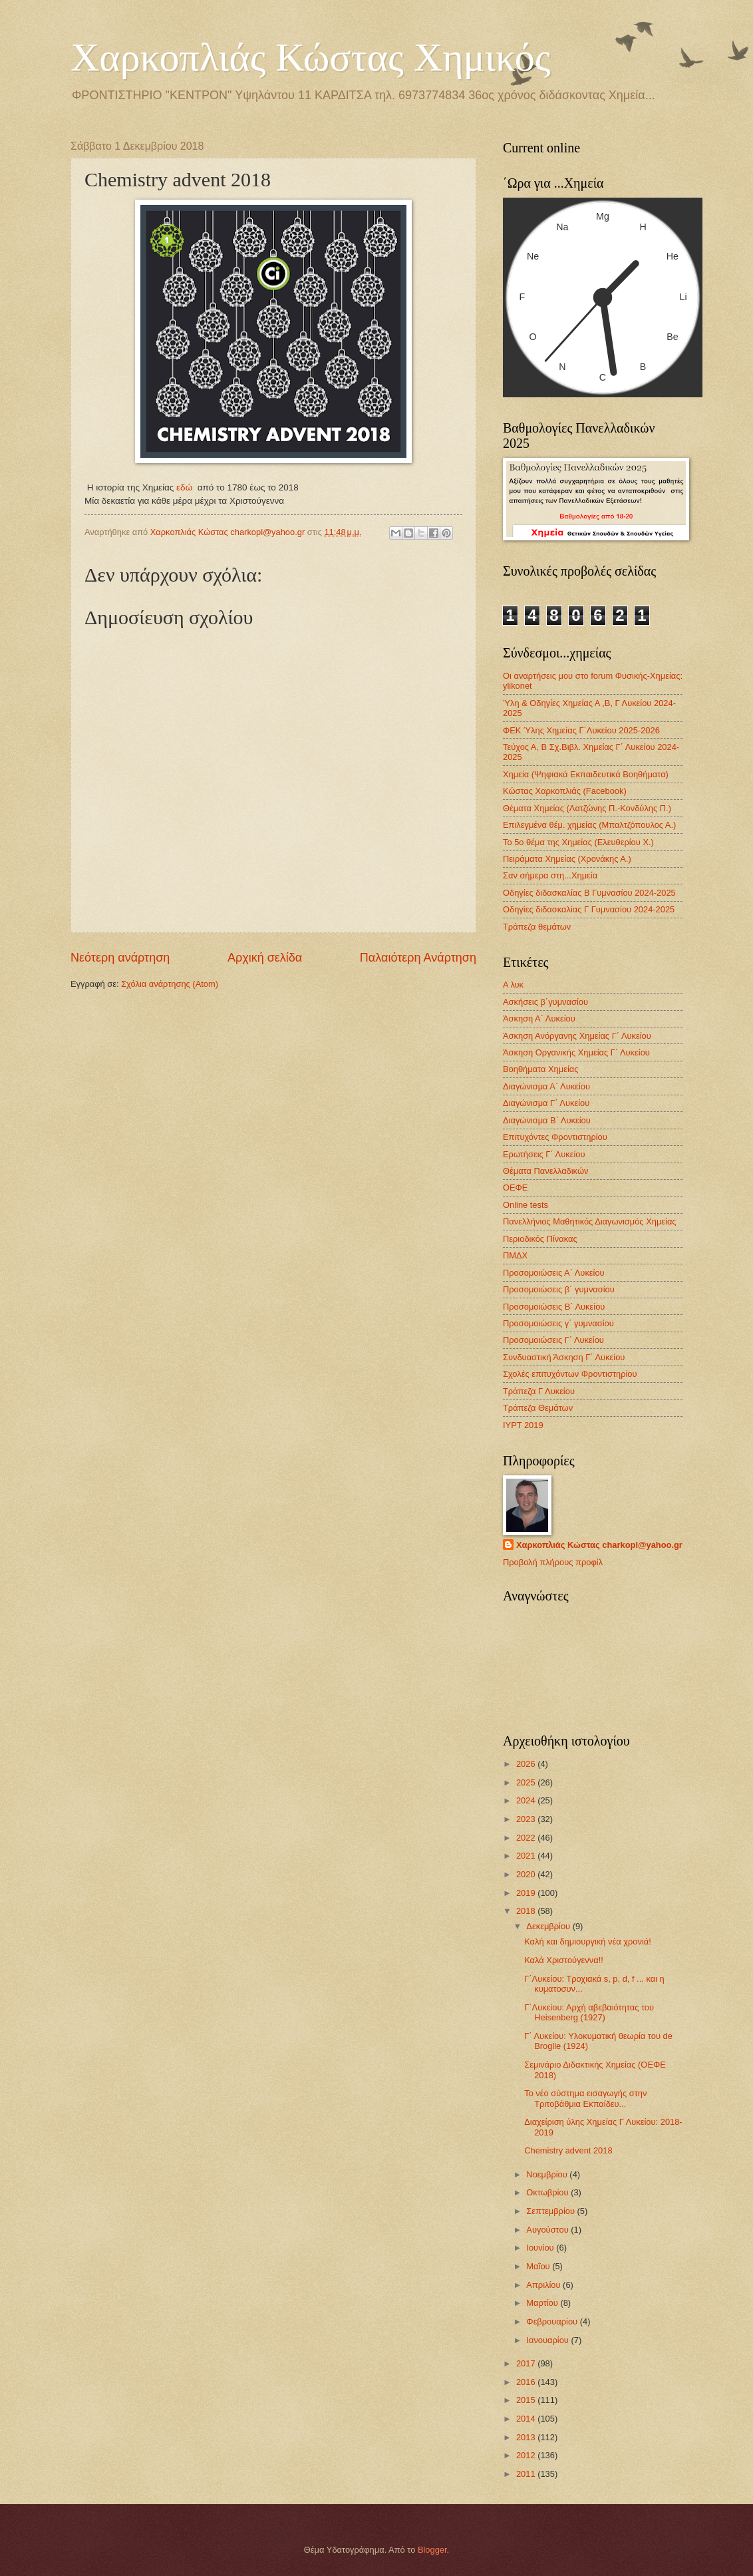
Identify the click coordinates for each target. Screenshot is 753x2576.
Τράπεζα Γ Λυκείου (539, 1391)
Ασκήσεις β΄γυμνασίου (545, 1002)
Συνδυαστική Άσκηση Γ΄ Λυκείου (564, 1357)
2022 (526, 1838)
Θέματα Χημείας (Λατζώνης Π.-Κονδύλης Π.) (587, 808)
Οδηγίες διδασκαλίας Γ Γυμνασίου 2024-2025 (589, 909)
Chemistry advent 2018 (568, 2150)
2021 (526, 1856)
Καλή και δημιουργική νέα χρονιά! (587, 1941)
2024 (526, 1800)
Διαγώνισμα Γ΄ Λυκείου (546, 1103)
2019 (526, 1893)
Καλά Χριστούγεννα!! (563, 1960)
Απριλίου (544, 2285)
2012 (526, 2455)
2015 (526, 2400)
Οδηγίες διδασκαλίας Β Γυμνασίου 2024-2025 (589, 893)
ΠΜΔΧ (515, 1255)
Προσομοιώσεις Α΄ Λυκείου (554, 1273)
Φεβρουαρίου (552, 2321)
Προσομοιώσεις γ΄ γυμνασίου (558, 1323)
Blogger (432, 2550)
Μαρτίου (543, 2303)
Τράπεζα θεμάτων (537, 927)
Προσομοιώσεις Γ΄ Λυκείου (553, 1340)
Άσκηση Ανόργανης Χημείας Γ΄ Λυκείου (577, 1036)
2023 (526, 1819)
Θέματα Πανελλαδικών (545, 1171)
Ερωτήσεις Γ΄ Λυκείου (544, 1154)
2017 (526, 2363)
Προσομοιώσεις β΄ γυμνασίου (559, 1289)
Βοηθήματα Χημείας (540, 1069)
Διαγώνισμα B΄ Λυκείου (547, 1120)
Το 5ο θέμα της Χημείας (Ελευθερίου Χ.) (578, 842)
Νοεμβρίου (547, 2174)
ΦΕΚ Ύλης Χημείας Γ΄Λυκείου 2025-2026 (581, 730)
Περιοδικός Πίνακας (540, 1239)
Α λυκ (513, 985)
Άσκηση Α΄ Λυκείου (539, 1018)
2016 (526, 2382)
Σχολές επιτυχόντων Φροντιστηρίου (570, 1374)
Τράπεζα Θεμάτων (538, 1408)
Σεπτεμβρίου (551, 2211)
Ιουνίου (541, 2248)
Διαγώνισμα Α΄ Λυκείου (546, 1086)
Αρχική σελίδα (264, 957)
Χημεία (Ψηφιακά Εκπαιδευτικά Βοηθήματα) (586, 774)
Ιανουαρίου (548, 2340)
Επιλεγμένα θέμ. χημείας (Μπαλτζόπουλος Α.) (589, 825)
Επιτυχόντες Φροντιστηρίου (555, 1137)
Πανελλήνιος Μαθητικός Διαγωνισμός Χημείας (590, 1221)
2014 (526, 2419)
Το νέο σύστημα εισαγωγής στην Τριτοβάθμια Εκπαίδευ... (585, 2098)
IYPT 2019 (523, 1425)
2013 (526, 2437)
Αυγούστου (548, 2230)
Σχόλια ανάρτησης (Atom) (169, 984)
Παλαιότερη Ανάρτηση (418, 957)
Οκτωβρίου (548, 2192)
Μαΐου (539, 2266)
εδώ (184, 487)
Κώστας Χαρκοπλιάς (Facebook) (565, 791)
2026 (526, 1764)
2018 (526, 1911)
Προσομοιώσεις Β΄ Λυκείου (554, 1307)
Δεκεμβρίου (549, 1926)
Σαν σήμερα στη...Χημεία (550, 875)
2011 (526, 2474)
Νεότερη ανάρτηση (120, 957)
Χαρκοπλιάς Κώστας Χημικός (311, 57)
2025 (526, 1782)
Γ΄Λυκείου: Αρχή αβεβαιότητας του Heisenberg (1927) (589, 2012)
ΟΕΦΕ (515, 1188)
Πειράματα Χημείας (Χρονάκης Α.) (567, 859)
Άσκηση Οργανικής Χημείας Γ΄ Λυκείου (576, 1052)
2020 (526, 1874)
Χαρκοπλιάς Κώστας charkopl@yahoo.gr (599, 1545)
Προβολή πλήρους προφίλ (553, 1562)
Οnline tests (525, 1205)
